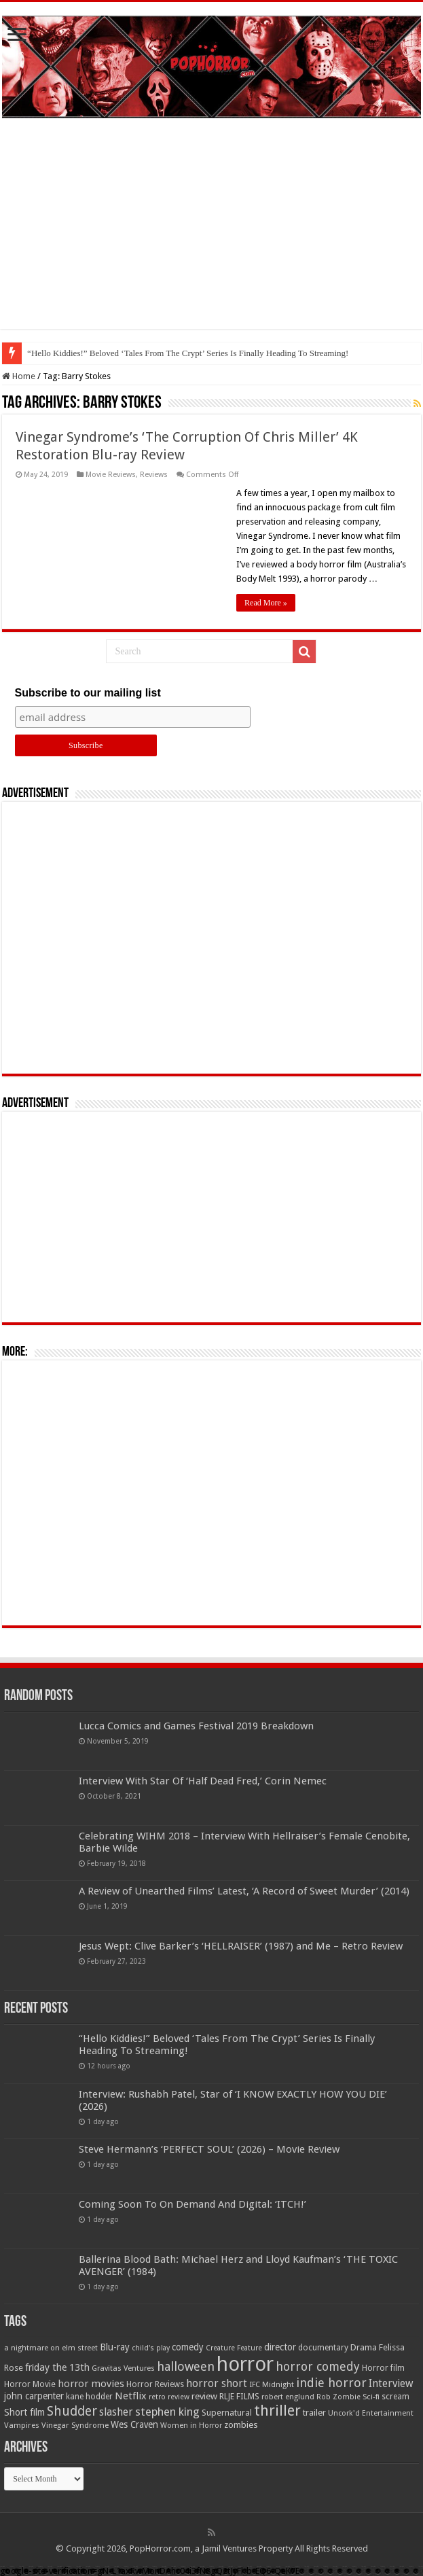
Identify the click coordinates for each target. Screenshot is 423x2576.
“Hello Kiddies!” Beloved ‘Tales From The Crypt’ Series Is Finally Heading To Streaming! (187, 353)
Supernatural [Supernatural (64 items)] (227, 2412)
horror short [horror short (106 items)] (216, 2383)
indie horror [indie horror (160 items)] (331, 2383)
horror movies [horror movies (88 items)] (91, 2384)
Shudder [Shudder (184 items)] (72, 2411)
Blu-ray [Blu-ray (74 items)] (115, 2347)
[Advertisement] (211, 234)
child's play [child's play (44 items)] (151, 2348)
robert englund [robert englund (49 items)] (287, 2396)
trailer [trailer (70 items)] (314, 2412)
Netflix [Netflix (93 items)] (131, 2396)
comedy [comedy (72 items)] (188, 2347)
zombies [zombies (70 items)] (241, 2425)
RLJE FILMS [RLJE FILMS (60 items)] (239, 2396)
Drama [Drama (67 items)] (363, 2347)
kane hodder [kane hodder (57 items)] (89, 2396)
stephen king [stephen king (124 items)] (167, 2411)
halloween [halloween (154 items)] (186, 2366)
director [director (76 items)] (280, 2347)
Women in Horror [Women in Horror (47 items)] (191, 2425)
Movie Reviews (111, 474)
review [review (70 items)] (204, 2396)
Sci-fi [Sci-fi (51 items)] (371, 2396)
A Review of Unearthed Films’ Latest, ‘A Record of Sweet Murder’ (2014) (244, 1891)
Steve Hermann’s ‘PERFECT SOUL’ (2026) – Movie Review (209, 2149)
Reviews (154, 474)
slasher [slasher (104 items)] (116, 2411)
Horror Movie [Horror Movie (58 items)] (30, 2384)
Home (18, 376)
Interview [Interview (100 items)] (391, 2384)
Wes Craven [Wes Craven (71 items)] (134, 2424)
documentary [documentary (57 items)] (323, 2347)
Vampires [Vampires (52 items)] (21, 2425)
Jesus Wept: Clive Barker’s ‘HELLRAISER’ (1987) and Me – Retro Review (241, 1946)
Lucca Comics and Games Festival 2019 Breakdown (196, 1726)
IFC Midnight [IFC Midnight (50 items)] (271, 2384)
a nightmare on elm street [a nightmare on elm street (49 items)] (51, 2347)
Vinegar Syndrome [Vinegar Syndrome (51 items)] (75, 2425)
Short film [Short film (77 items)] (24, 2412)
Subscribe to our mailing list (88, 693)
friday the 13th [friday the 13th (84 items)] (57, 2367)
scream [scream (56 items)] (395, 2396)
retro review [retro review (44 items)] (169, 2397)
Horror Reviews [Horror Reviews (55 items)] (155, 2384)
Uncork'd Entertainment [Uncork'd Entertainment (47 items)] (370, 2413)
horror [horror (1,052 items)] (245, 2364)
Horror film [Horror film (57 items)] (383, 2368)
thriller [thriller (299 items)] (277, 2410)
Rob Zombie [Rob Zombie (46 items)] (338, 2397)
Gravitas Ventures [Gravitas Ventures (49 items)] (123, 2368)
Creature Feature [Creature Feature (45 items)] (234, 2348)
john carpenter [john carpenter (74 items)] (34, 2395)
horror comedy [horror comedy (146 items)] (318, 2366)
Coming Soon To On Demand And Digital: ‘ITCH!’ (192, 2204)
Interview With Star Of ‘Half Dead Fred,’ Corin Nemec (203, 1781)
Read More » (265, 602)
